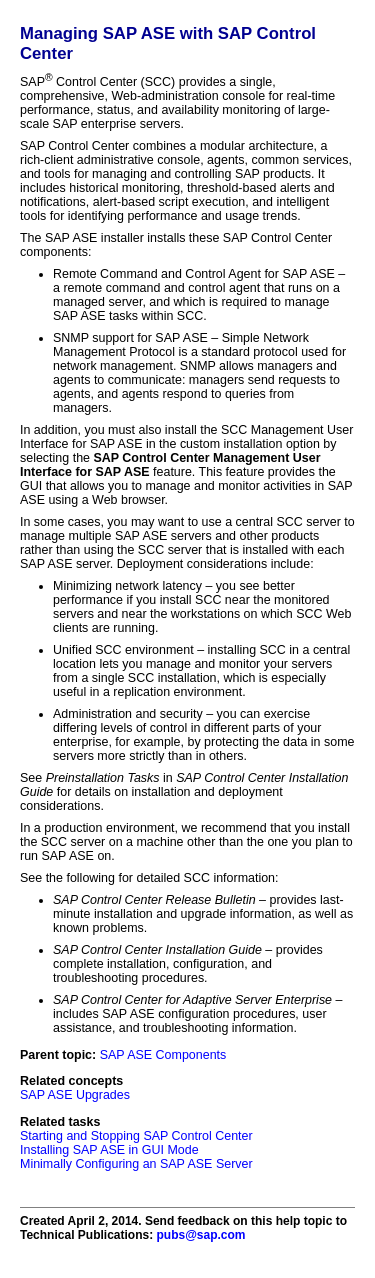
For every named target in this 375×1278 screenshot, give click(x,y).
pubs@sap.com (200, 1235)
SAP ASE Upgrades (75, 1095)
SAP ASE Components (163, 1055)
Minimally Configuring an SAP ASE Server (136, 1164)
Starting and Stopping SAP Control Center (136, 1136)
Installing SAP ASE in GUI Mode (109, 1150)
